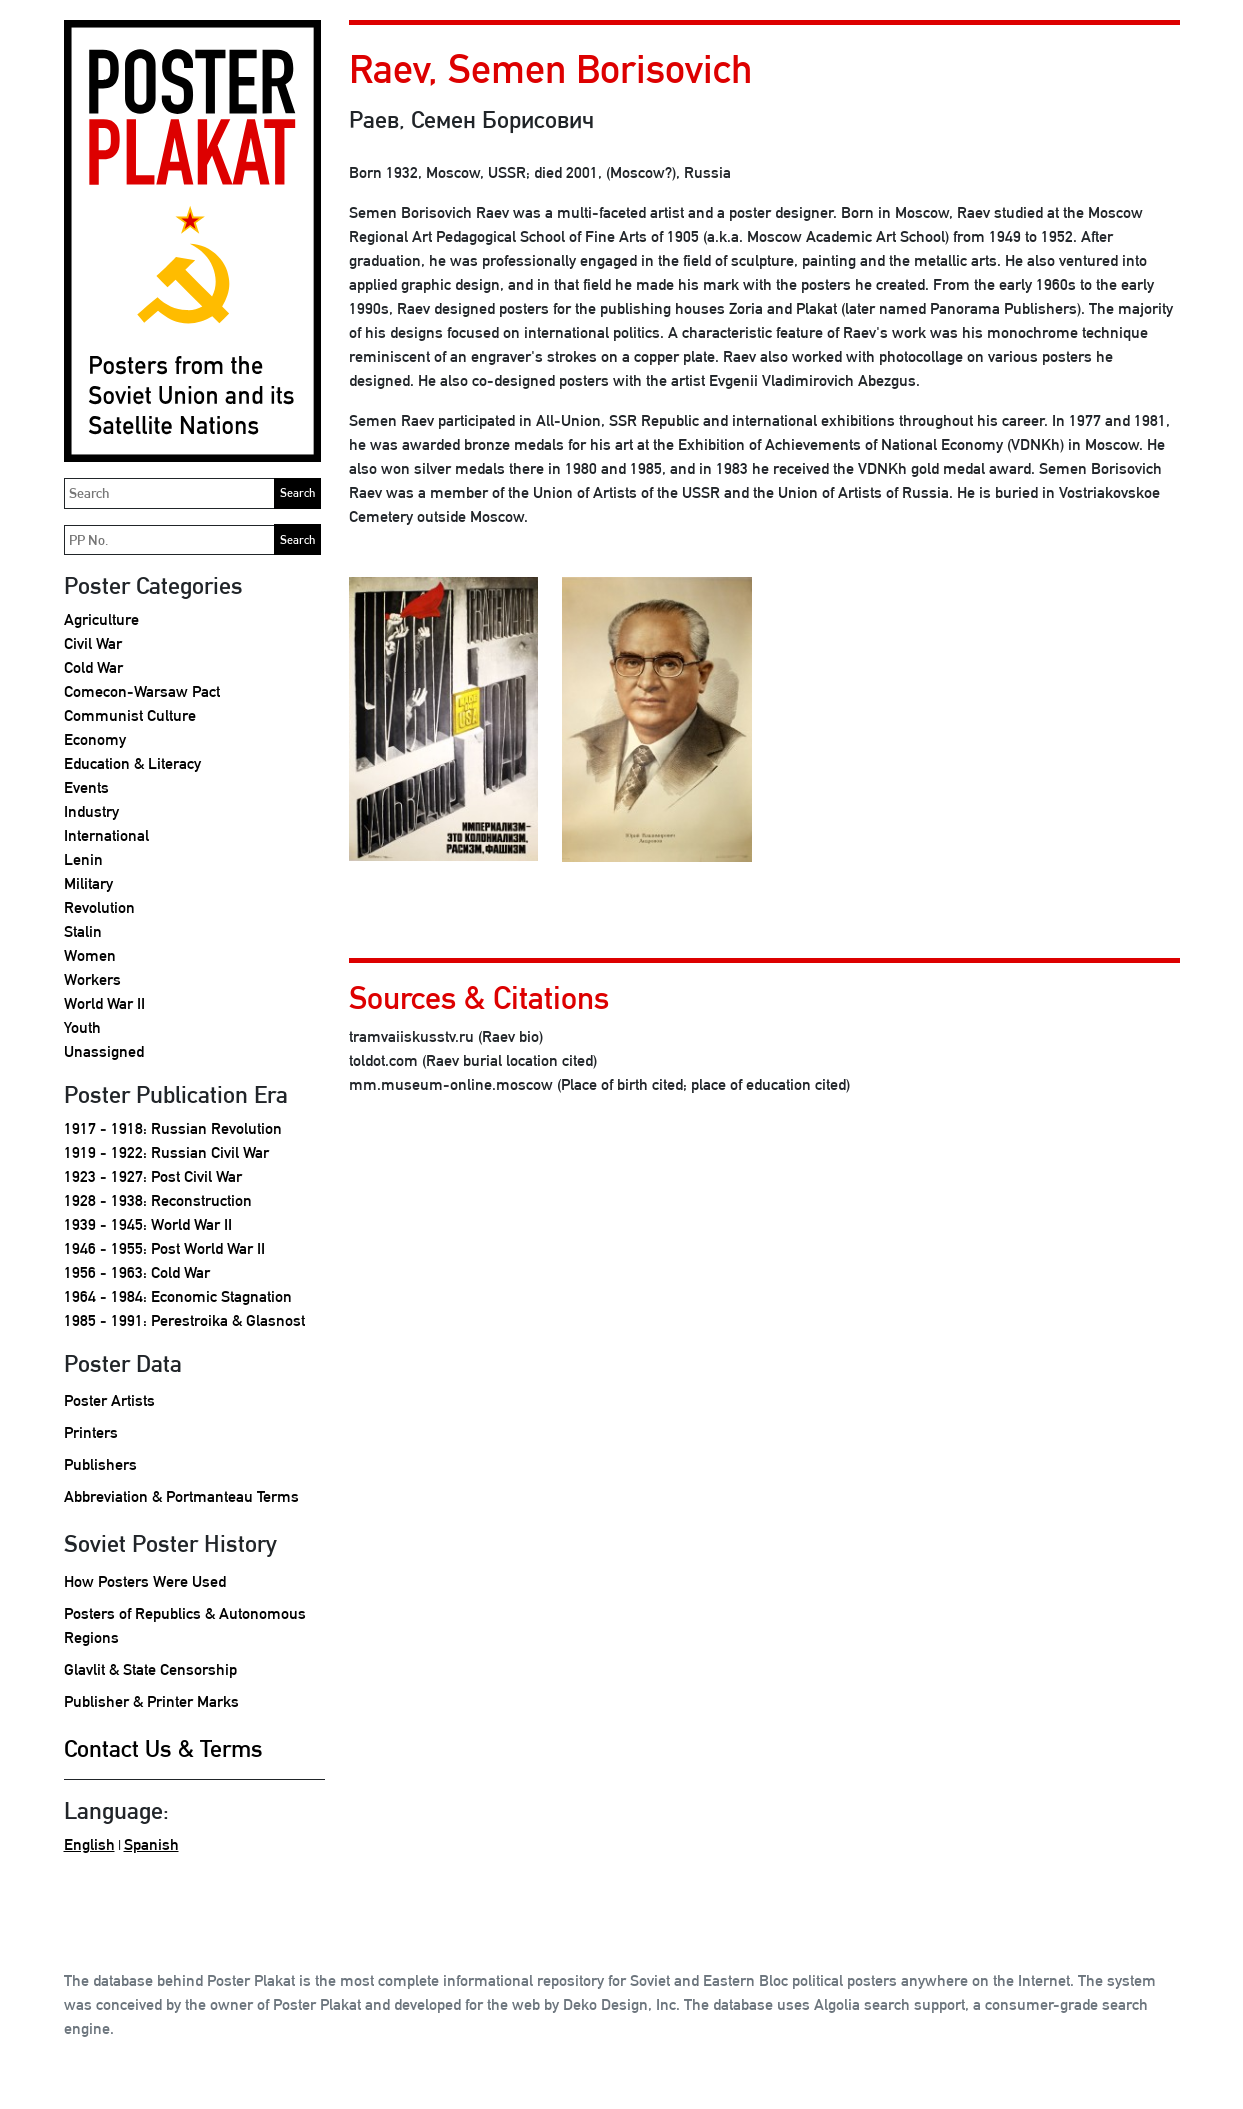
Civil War (93, 643)
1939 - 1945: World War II (148, 1224)
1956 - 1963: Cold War (137, 1272)
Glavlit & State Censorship (150, 1669)
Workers (92, 979)
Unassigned (104, 1051)
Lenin (83, 859)
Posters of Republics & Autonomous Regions (185, 1625)
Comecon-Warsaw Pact (142, 691)
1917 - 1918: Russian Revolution (173, 1128)
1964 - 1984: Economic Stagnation (178, 1296)
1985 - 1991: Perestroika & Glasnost (184, 1320)
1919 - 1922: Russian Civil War (166, 1152)
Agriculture (101, 619)
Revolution (99, 907)
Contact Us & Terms (163, 1748)
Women (90, 955)
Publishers (100, 1464)
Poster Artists (109, 1400)
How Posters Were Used (145, 1581)
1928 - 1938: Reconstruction (158, 1200)
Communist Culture (130, 715)
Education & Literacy (132, 763)
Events (86, 787)
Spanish (151, 1844)
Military (88, 883)
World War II (104, 1003)
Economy (95, 739)
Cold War (93, 667)
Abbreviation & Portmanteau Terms (181, 1496)
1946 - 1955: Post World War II (164, 1248)
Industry (91, 811)
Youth (82, 1027)
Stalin (83, 931)
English (89, 1844)
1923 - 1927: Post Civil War (153, 1176)
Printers (91, 1432)
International (106, 835)
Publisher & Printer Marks (151, 1701)
